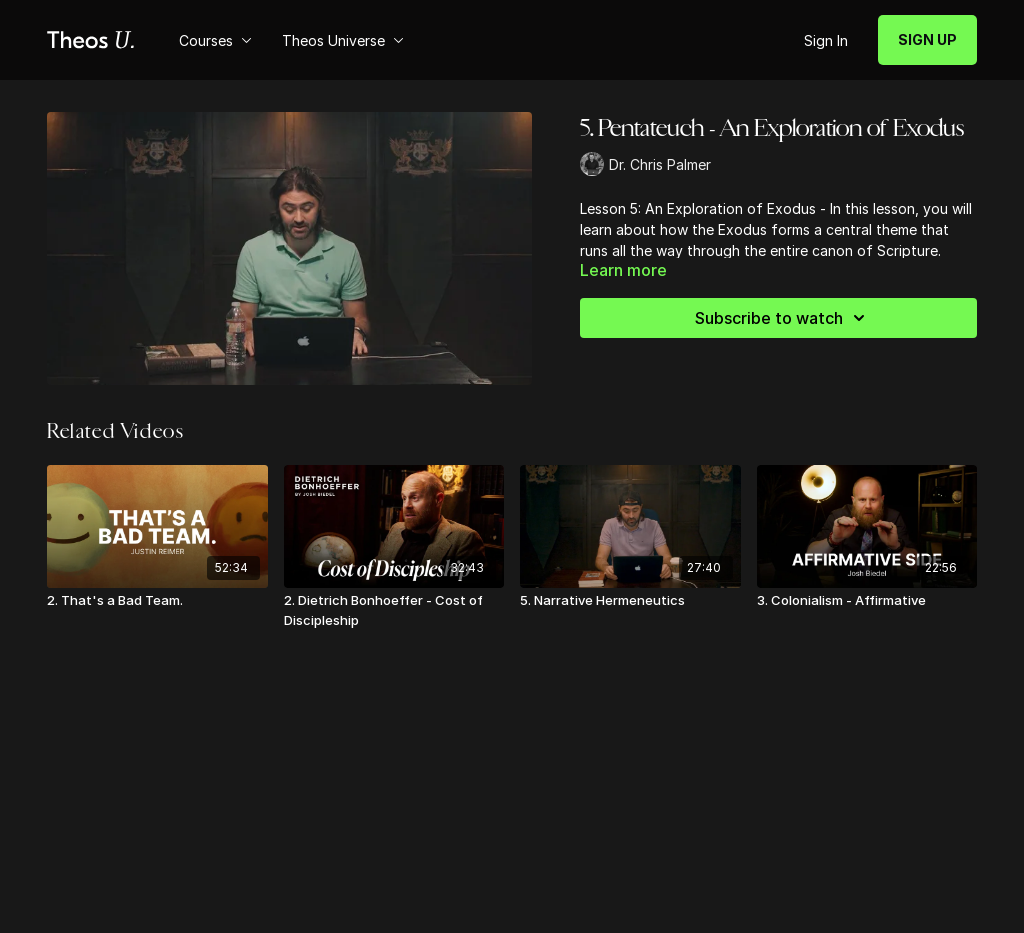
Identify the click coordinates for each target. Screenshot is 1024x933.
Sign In (826, 40)
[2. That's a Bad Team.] (157, 601)
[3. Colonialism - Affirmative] (867, 601)
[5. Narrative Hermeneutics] (630, 601)
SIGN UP (927, 39)
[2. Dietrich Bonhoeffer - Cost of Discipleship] (394, 610)
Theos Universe (343, 40)
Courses (215, 40)
